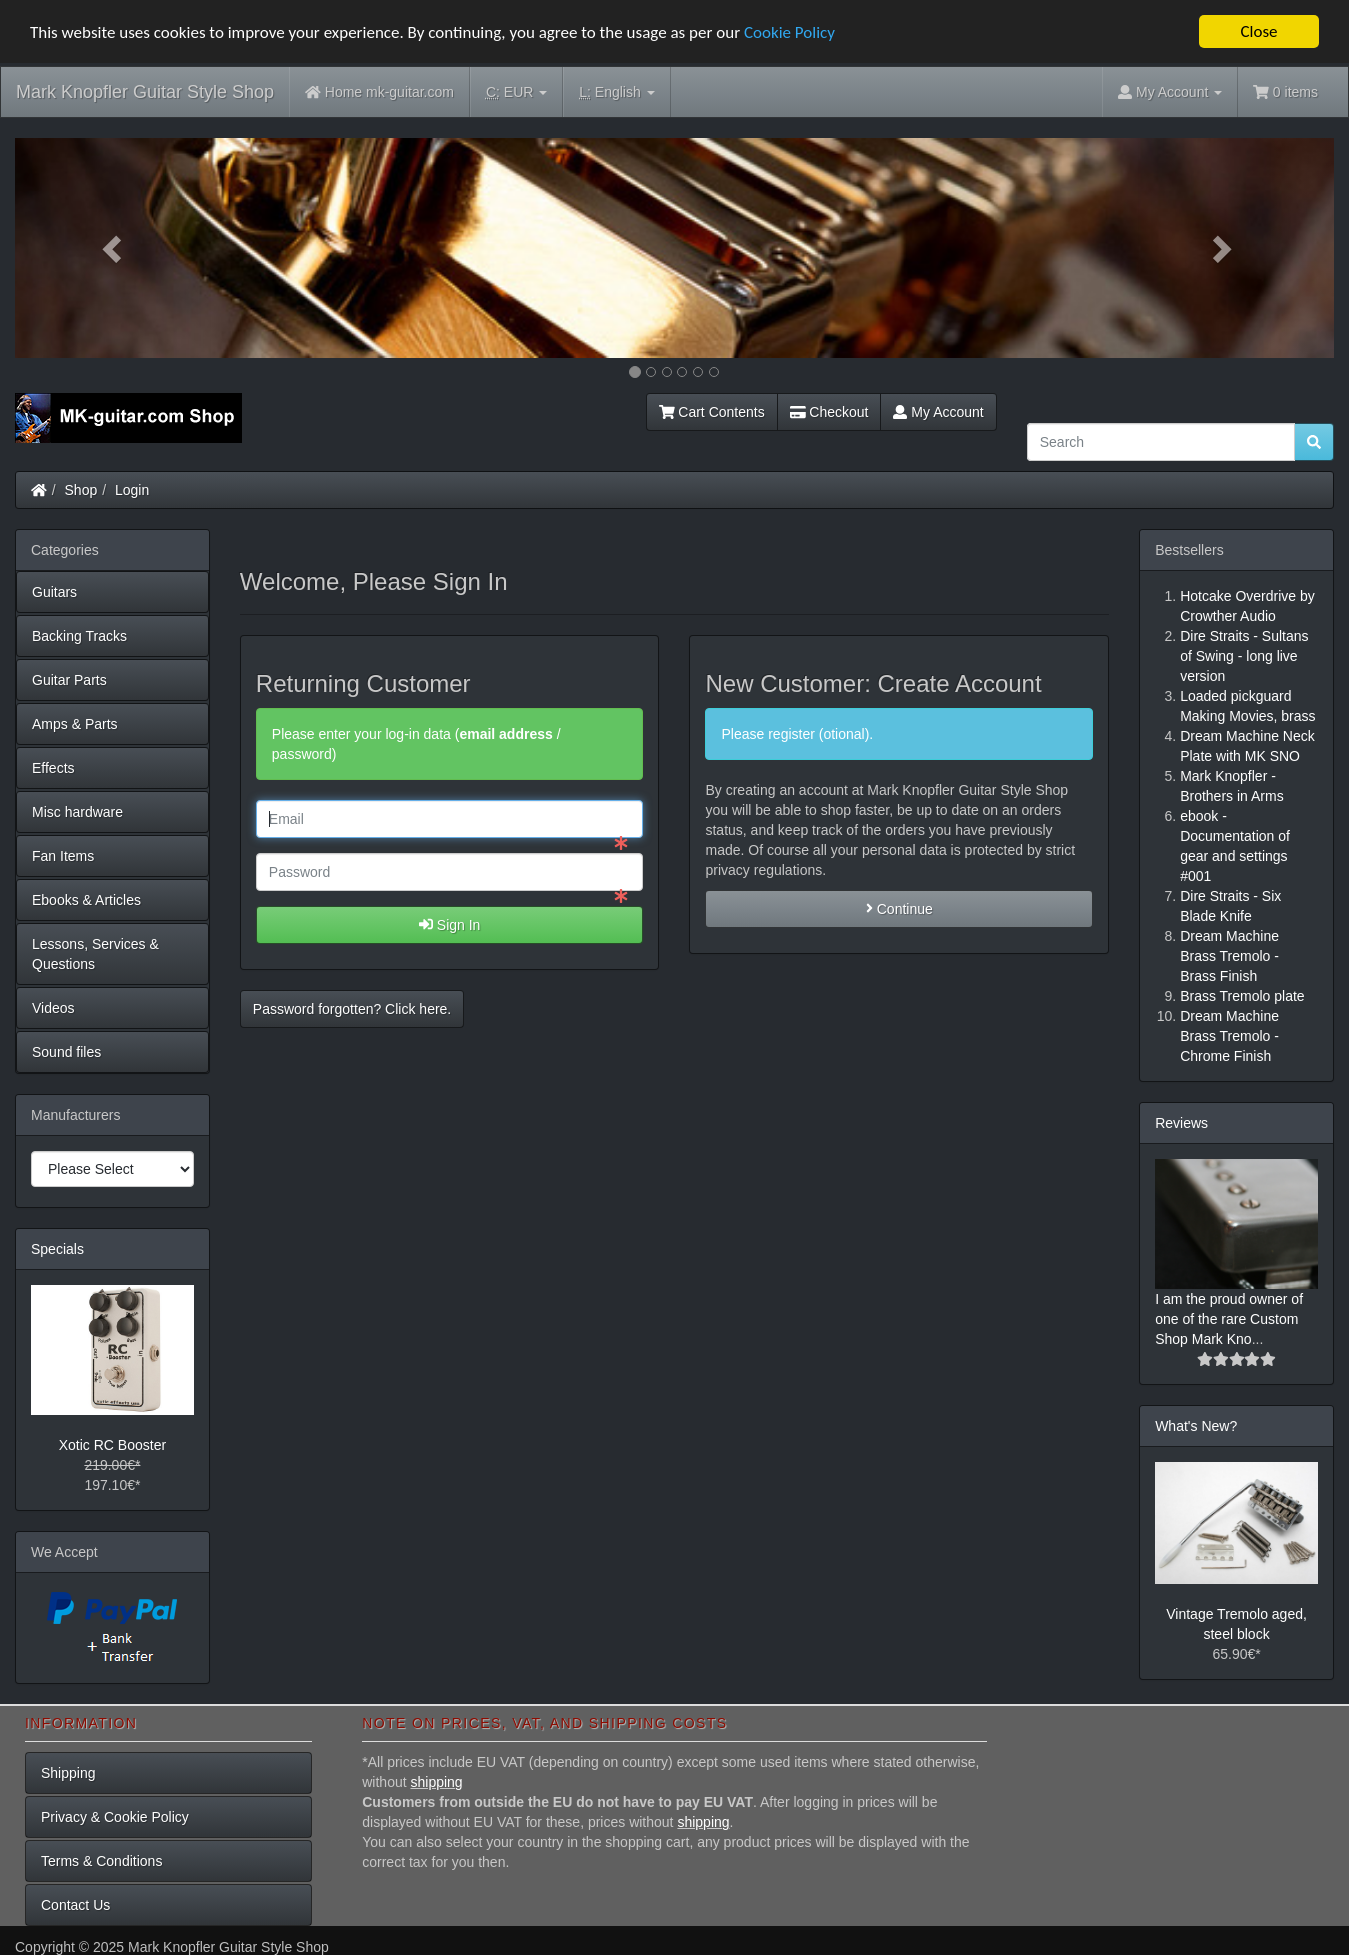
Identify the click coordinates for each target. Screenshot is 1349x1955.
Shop (81, 490)
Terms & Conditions (101, 1861)
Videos (53, 1008)
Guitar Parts (69, 680)
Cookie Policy (789, 32)
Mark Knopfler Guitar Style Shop (145, 92)
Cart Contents (712, 412)
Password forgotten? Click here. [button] (352, 1009)
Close (1258, 31)
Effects (53, 768)
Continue (899, 909)
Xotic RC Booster (112, 1445)
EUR (516, 92)
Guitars (54, 592)
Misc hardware (77, 812)
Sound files (66, 1052)
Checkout (829, 412)
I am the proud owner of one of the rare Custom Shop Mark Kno (1229, 1319)
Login (132, 490)
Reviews (1181, 1123)
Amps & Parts (75, 724)
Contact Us (75, 1905)
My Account (938, 412)
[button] (114, 248)
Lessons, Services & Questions (95, 954)
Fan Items (63, 856)
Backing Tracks (79, 636)
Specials (57, 1249)
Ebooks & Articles (86, 900)
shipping (437, 1782)
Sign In (449, 925)
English (616, 92)
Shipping (68, 1773)
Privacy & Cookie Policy (115, 1817)
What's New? (1196, 1426)
